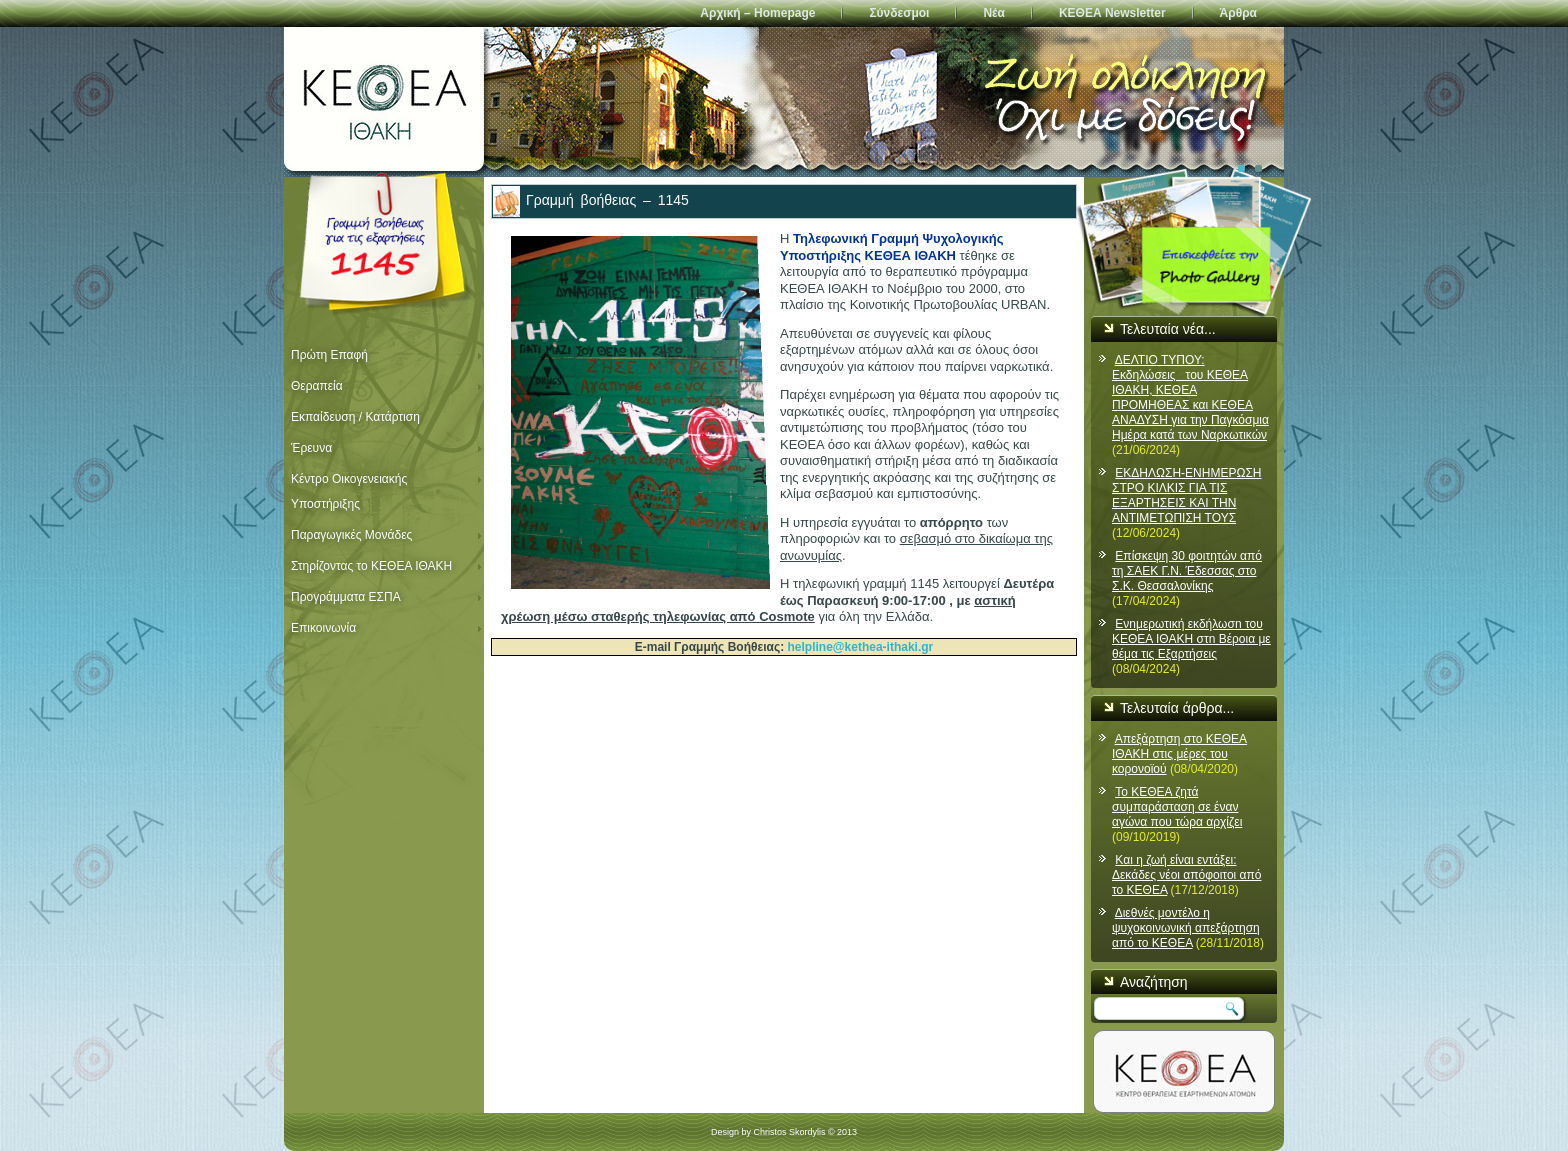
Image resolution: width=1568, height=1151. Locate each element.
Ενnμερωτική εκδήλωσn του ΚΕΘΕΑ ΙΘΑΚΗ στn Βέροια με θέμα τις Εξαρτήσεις (1191, 639)
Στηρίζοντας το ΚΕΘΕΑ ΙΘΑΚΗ (371, 566)
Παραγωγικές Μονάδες (351, 535)
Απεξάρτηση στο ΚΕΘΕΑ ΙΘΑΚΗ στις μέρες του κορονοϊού (1179, 754)
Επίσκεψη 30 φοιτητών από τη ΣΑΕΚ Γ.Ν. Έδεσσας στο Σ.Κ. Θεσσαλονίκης (1187, 571)
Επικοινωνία (323, 628)
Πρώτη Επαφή (329, 355)
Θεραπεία (317, 386)
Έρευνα (311, 448)
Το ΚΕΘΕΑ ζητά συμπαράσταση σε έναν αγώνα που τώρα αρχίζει (1177, 807)
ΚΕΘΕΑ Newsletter (1112, 13)
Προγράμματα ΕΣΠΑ (346, 597)
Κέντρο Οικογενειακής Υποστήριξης (349, 491)
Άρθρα (1238, 13)
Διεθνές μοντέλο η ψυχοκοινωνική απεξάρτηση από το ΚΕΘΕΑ (1186, 928)
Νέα (993, 13)
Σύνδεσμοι (899, 13)
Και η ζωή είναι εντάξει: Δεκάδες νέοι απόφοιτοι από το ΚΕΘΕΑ (1186, 875)
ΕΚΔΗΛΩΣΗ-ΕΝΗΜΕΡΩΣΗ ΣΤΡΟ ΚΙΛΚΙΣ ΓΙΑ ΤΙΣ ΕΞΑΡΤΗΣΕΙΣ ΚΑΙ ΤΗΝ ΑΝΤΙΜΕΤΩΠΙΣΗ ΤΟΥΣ (1187, 495)
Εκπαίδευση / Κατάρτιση (355, 417)
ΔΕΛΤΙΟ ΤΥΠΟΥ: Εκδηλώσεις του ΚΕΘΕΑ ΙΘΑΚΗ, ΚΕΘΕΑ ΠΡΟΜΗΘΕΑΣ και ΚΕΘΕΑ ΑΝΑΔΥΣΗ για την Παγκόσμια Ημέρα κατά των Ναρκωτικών (1190, 397)
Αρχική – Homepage (757, 13)
